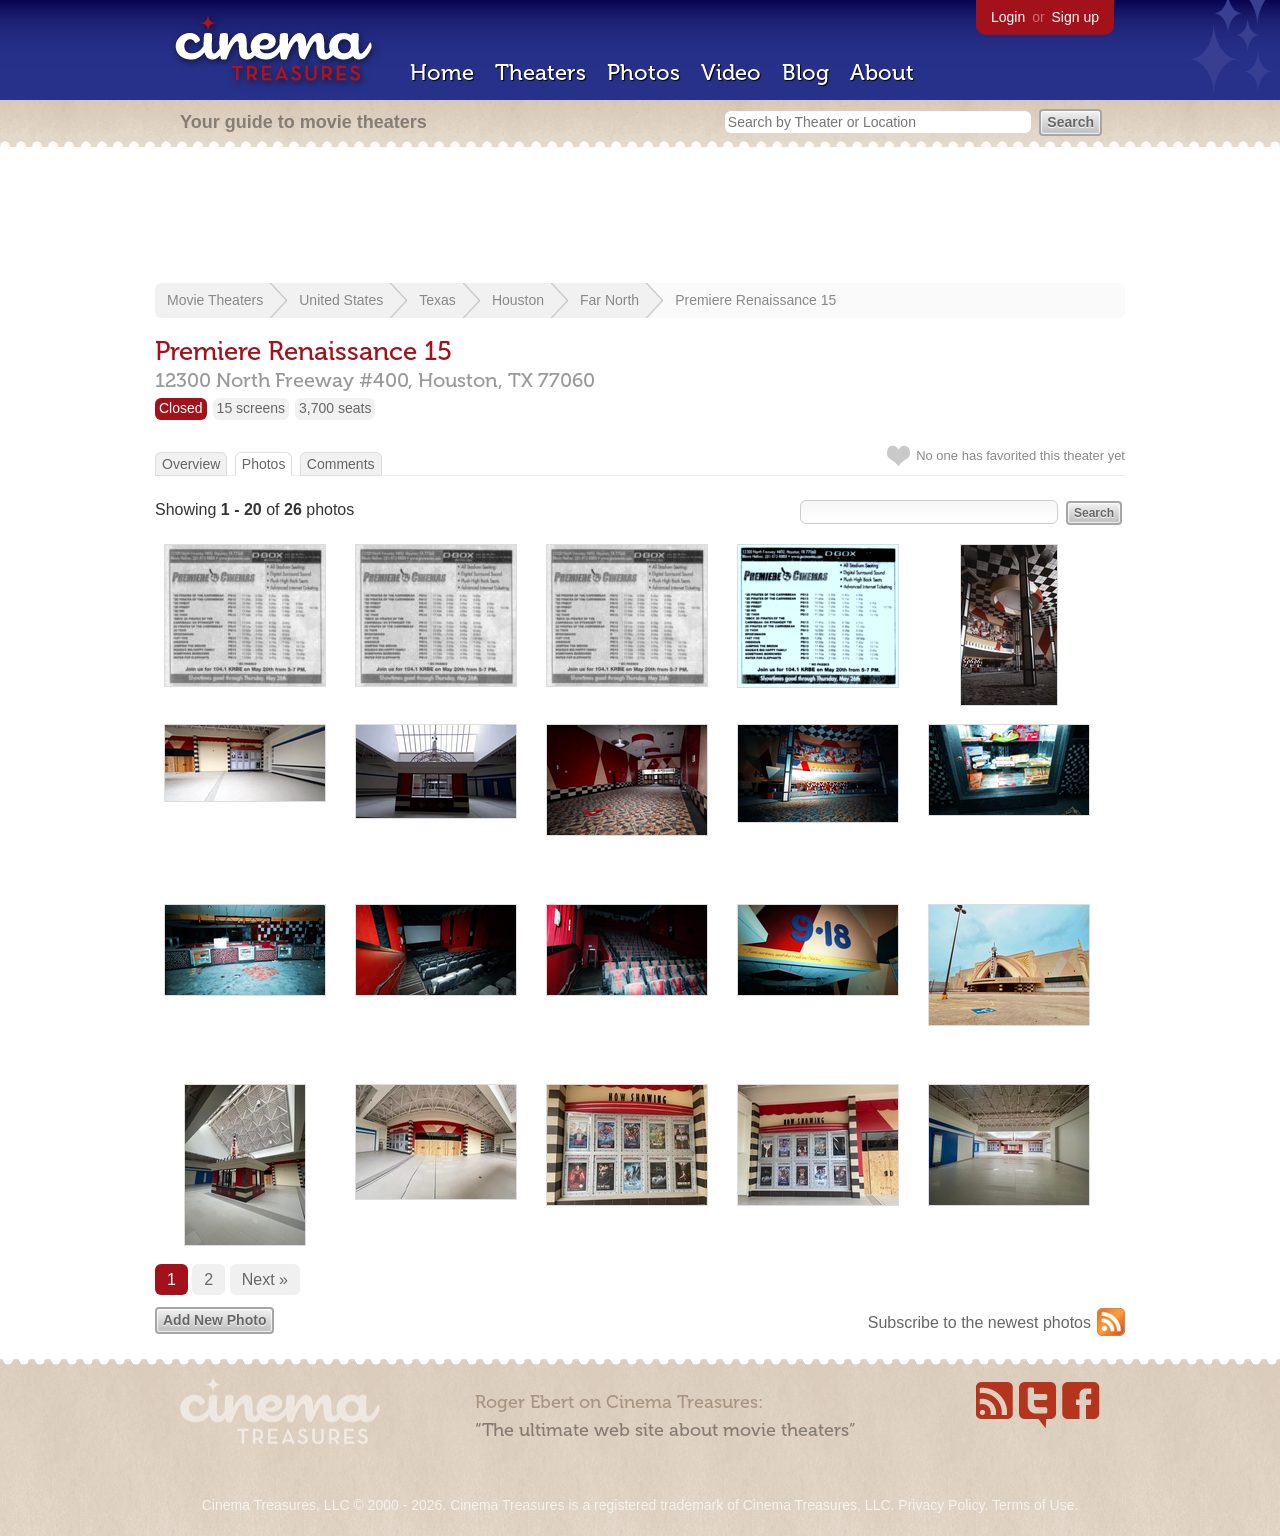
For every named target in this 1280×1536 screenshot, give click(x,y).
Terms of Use (1033, 1505)
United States (341, 300)
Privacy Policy (941, 1505)
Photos (643, 72)
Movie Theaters (215, 300)
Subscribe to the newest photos (979, 1322)
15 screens (251, 408)
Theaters (540, 72)
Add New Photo (214, 1320)
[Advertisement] (640, 217)
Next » (265, 1279)
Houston (518, 300)
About (882, 72)
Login (1008, 17)
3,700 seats (335, 408)
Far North (609, 300)
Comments (341, 464)
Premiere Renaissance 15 (755, 300)
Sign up (1075, 17)
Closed (181, 408)
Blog (805, 72)
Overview (191, 464)
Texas (437, 300)
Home (442, 72)
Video (731, 72)
